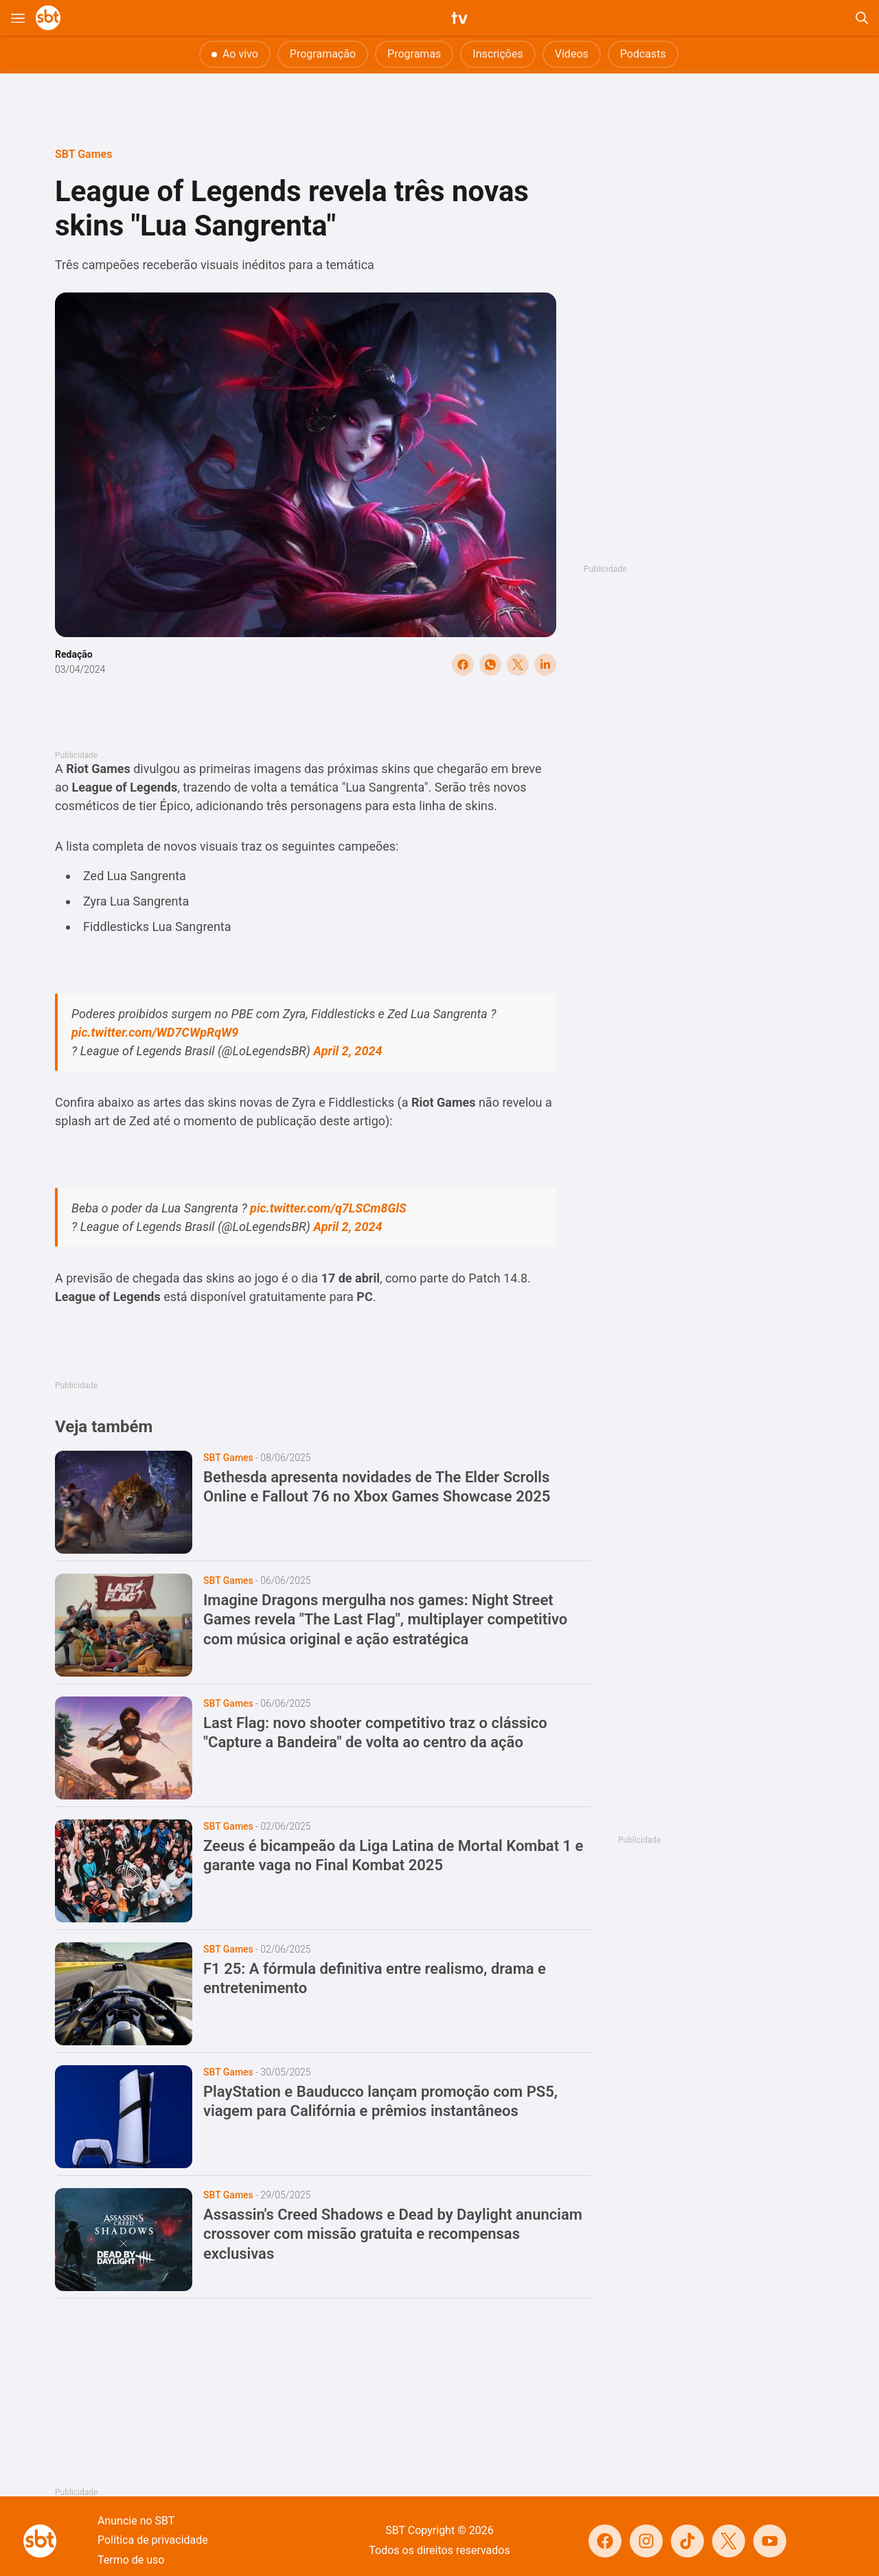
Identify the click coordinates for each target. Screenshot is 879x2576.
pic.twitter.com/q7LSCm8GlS (328, 1208)
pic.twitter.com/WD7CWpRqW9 (154, 1032)
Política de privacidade (153, 2539)
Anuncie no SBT (136, 2520)
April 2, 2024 (347, 1051)
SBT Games (83, 154)
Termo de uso (131, 2559)
